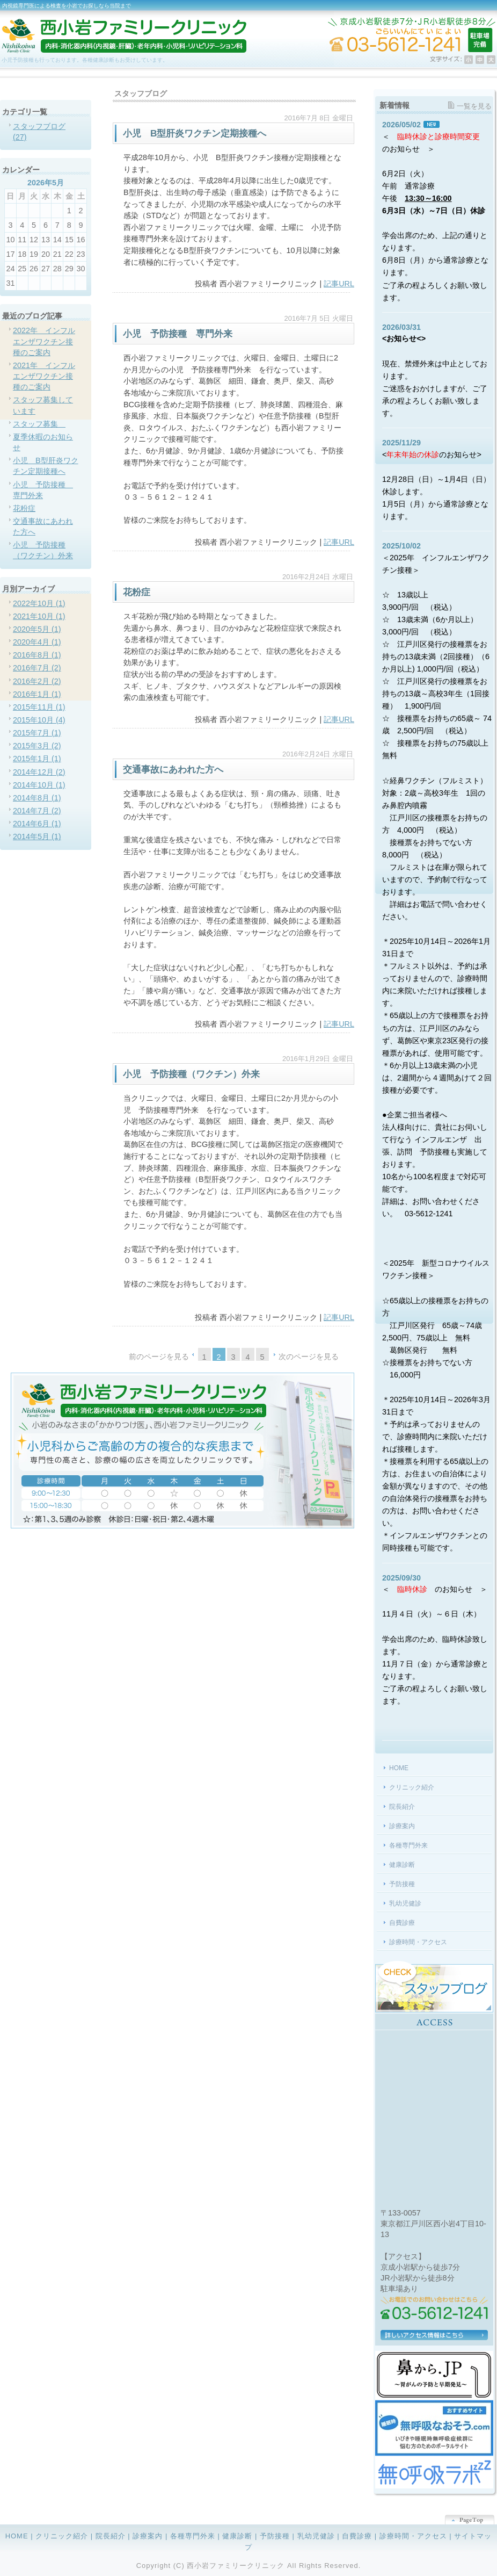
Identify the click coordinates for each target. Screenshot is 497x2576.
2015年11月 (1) (39, 707)
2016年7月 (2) (37, 667)
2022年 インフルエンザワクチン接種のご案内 (44, 341)
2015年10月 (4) (39, 720)
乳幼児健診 (316, 2536)
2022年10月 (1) (39, 603)
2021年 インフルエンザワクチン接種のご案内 (44, 376)
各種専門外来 (192, 2536)
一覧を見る (474, 106)
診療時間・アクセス (413, 2536)
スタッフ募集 (39, 424)
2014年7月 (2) (37, 810)
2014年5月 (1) (37, 836)
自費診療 (357, 2536)
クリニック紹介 (61, 2536)
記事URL (339, 283)
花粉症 (24, 508)
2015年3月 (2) (37, 745)
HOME (16, 2536)
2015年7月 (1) (37, 732)
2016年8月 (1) (37, 655)
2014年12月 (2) (39, 772)
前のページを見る (159, 1356)
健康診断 (237, 2536)
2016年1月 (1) (37, 694)
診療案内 (148, 2536)
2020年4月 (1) (37, 642)
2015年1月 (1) (37, 758)
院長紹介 (111, 2536)
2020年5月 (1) (37, 629)
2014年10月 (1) (39, 785)
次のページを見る (309, 1356)
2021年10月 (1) (39, 616)
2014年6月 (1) (37, 823)
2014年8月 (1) (37, 797)
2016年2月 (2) (37, 681)
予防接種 (275, 2536)
